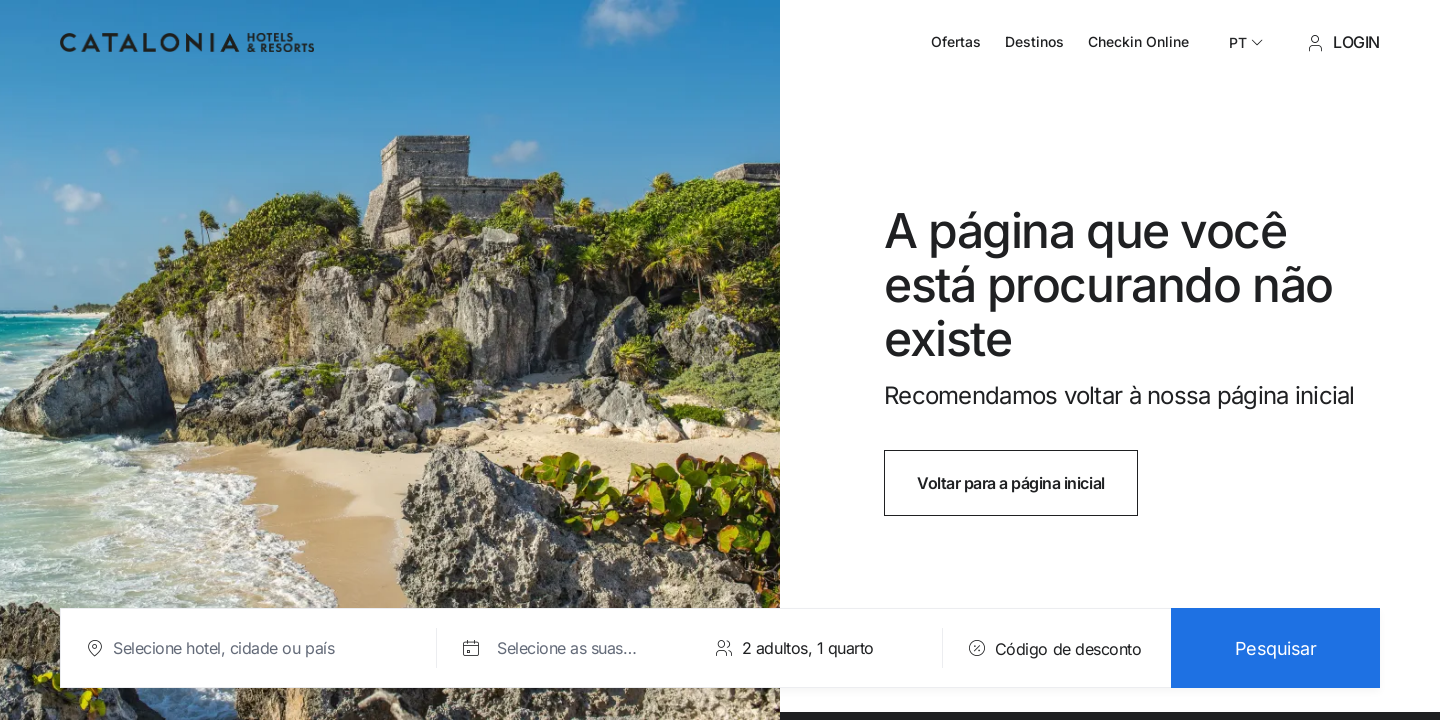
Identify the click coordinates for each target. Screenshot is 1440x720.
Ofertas (956, 41)
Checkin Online (1138, 41)
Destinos (1034, 41)
